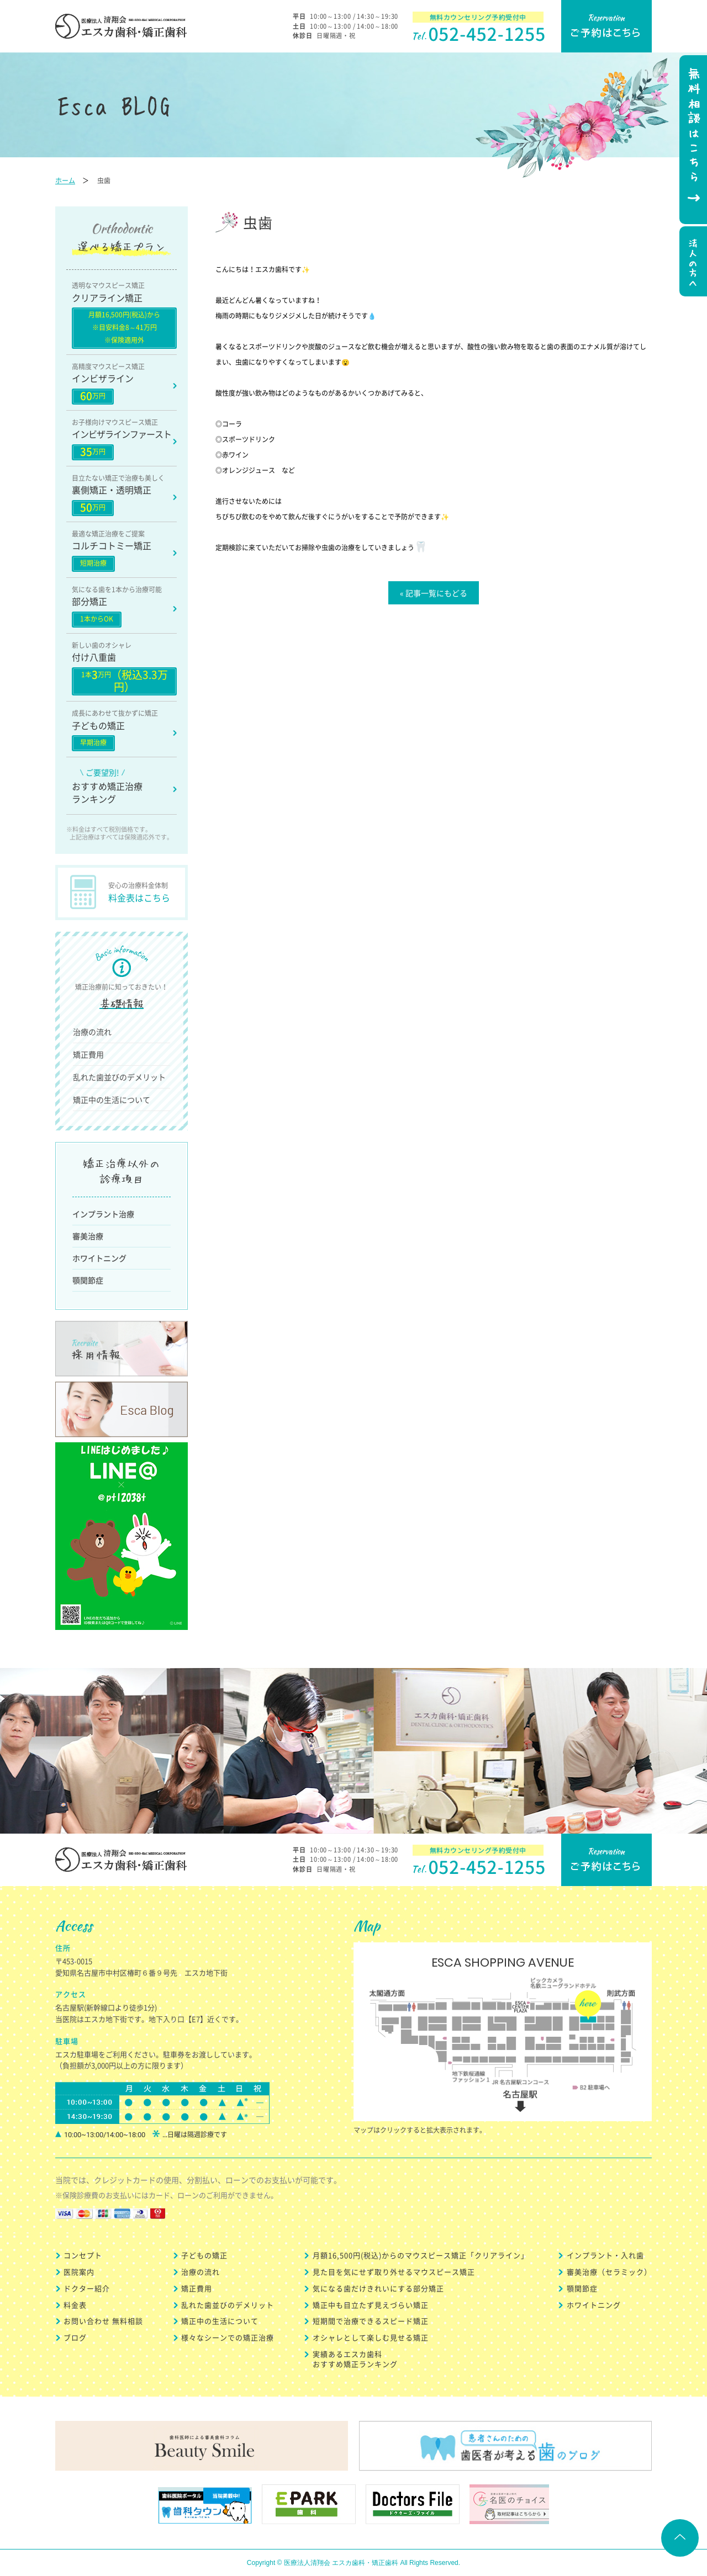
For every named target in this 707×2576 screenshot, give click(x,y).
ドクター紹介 (87, 2288)
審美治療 (87, 1235)
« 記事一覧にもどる (433, 592)
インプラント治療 (103, 1213)
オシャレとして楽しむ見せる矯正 (371, 2337)
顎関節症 (87, 1280)
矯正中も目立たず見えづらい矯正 (371, 2304)
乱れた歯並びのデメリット (119, 1076)
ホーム (65, 180)
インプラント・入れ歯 (605, 2255)
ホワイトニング (99, 1257)
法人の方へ (692, 263)
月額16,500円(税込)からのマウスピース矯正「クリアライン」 (421, 2255)
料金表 (75, 2304)
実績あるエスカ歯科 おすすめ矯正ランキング (355, 2359)
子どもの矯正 (204, 2255)
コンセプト (83, 2255)
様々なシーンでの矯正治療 (227, 2337)
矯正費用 (88, 1054)
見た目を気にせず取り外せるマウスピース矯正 (394, 2271)
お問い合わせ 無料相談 (103, 2320)
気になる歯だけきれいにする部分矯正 (378, 2288)
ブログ (75, 2337)
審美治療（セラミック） (609, 2271)
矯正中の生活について (111, 1099)
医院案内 (79, 2271)
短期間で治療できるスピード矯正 (371, 2320)
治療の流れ (92, 1031)
